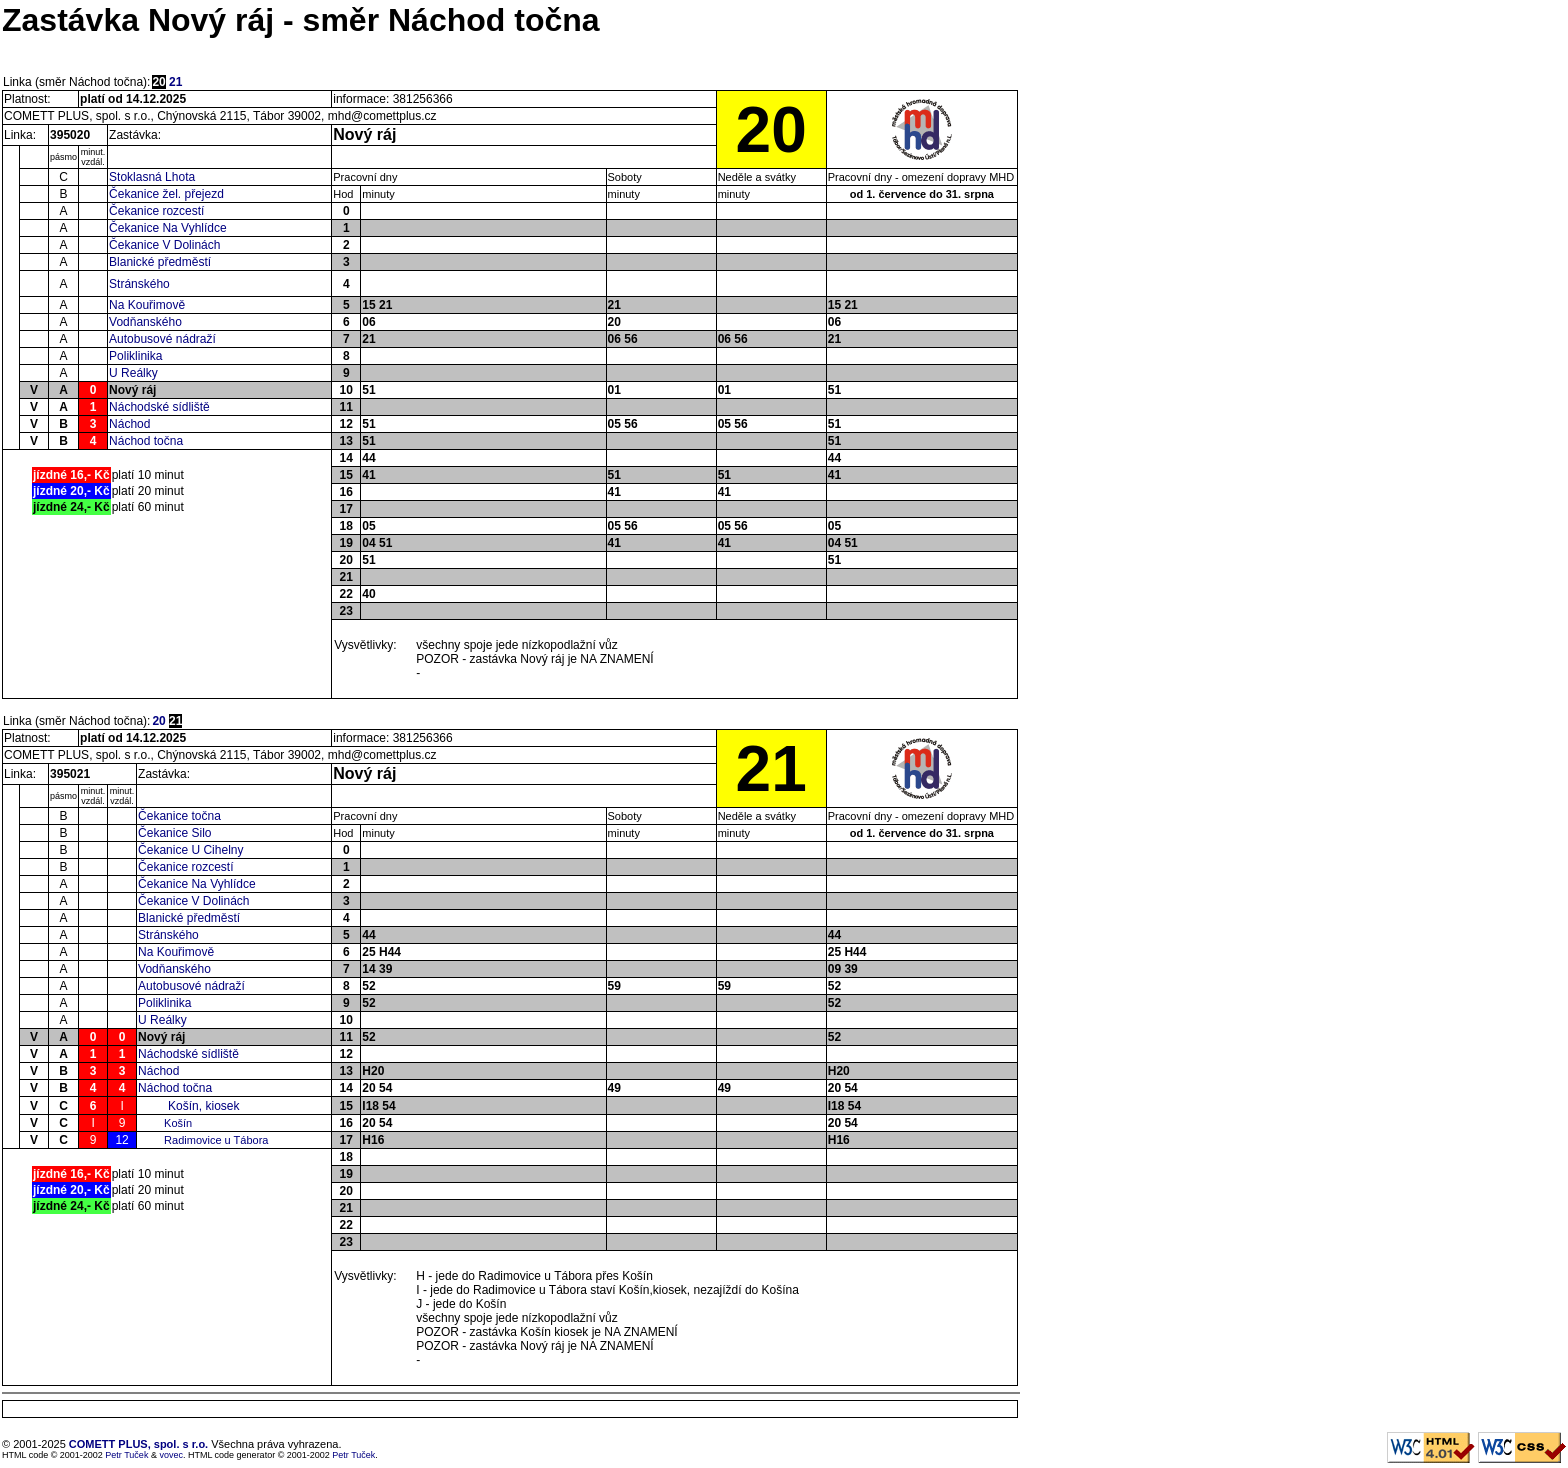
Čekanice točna (179, 816)
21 (175, 82)
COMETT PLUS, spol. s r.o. (138, 1444)
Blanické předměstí (160, 262)
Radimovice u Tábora (216, 1140)
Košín (178, 1123)
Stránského (139, 284)
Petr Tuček (126, 1455)
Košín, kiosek (203, 1106)
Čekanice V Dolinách (164, 245)
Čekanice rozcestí (156, 211)
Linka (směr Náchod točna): (76, 82)
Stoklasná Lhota (152, 177)
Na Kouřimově (147, 305)
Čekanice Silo (174, 833)
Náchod (129, 424)
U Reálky (133, 373)
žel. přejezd (192, 194)
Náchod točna (146, 441)
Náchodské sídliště (159, 407)
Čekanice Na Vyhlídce (168, 228)
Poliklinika (135, 356)
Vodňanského (145, 322)
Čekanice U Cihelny (190, 850)
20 (158, 721)
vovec (171, 1455)
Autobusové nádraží (162, 339)
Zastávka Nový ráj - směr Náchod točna (301, 20)
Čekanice (135, 194)
